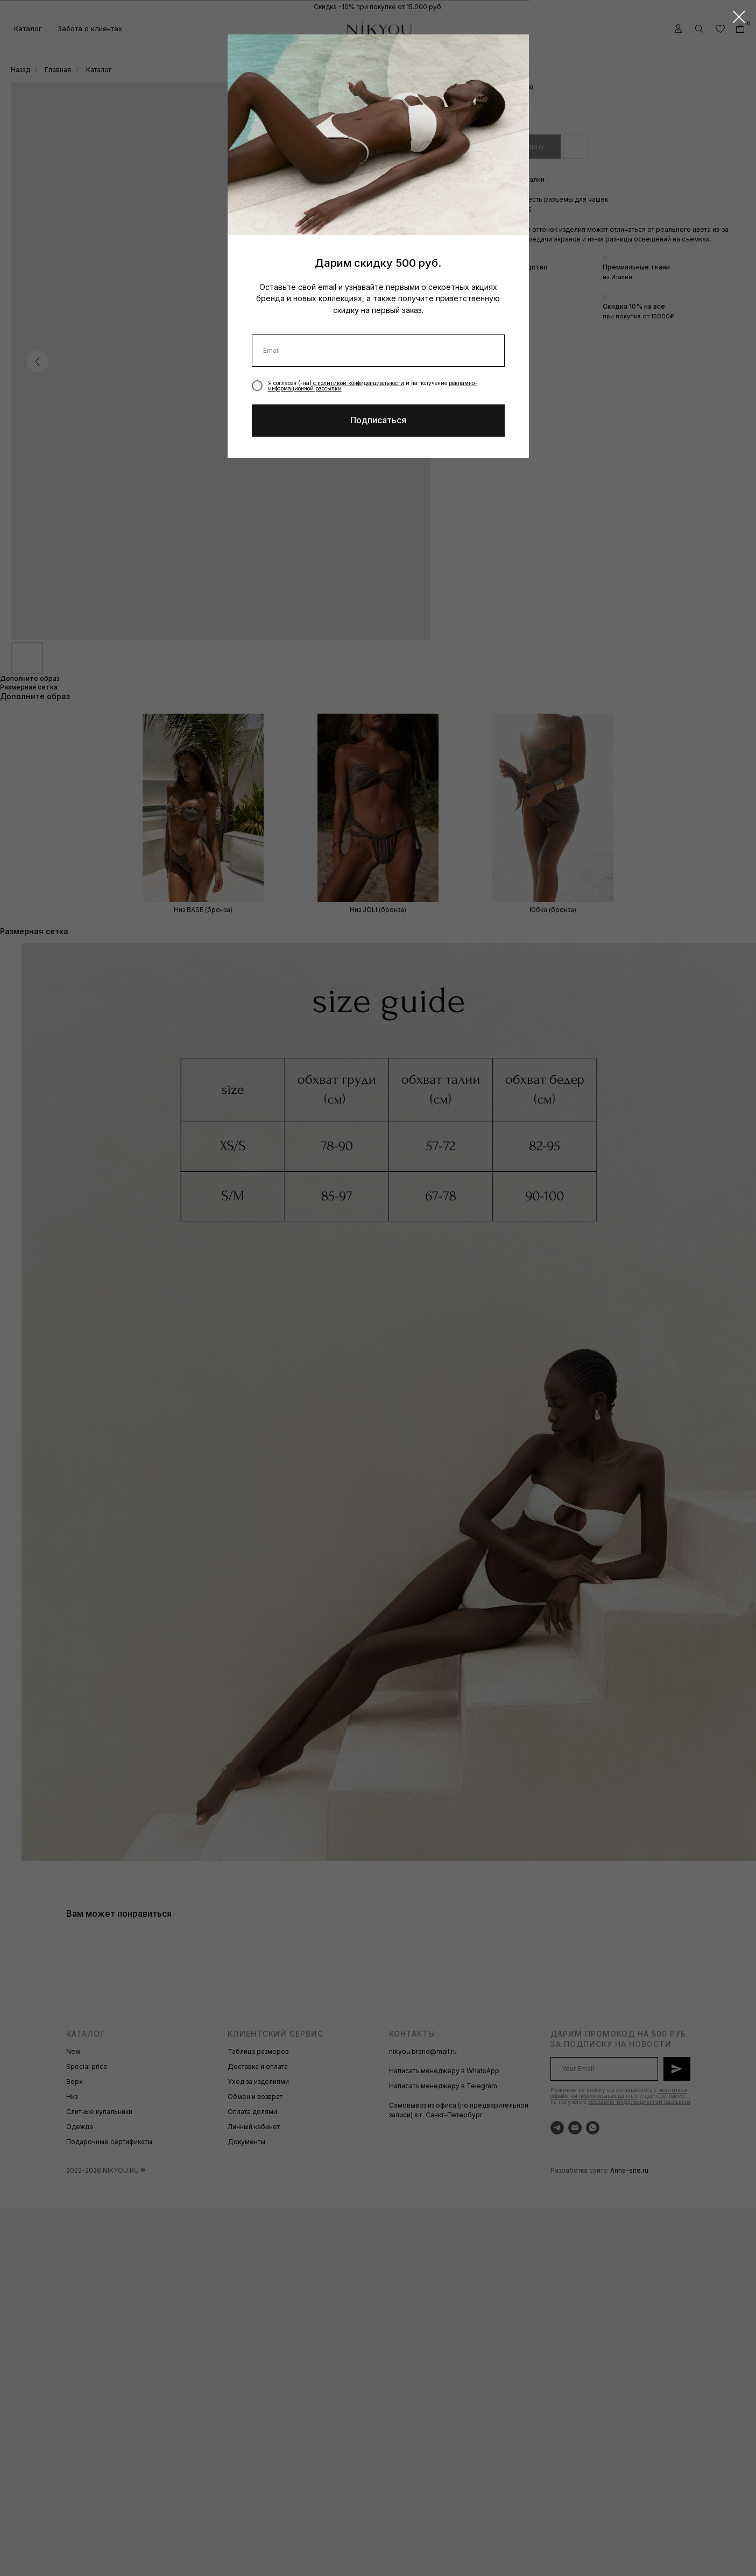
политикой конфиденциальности (360, 383)
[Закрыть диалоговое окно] (739, 17)
